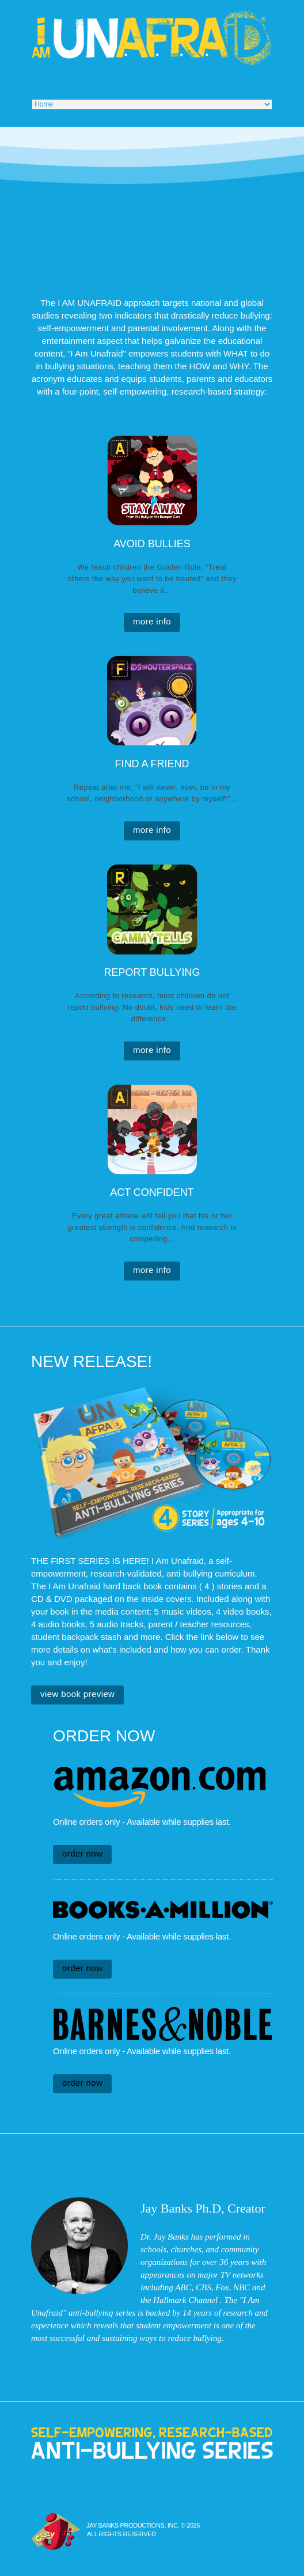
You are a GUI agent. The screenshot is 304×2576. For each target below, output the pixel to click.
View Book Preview (77, 1694)
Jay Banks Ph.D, (182, 2208)
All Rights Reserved (121, 2533)
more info (152, 621)
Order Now (82, 1853)
